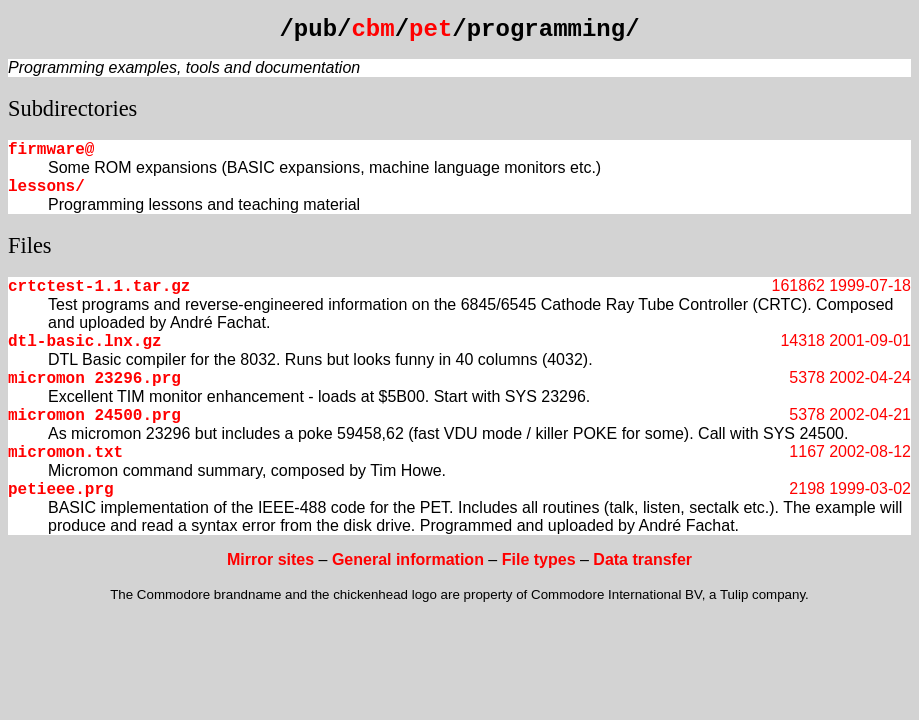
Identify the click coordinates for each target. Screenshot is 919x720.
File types (539, 559)
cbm (372, 29)
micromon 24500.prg (94, 416)
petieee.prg (61, 490)
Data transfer (642, 559)
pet (430, 29)
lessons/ (46, 187)
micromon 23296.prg (94, 379)
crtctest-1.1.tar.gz (99, 287)
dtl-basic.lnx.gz (85, 342)
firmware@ (51, 150)
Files (30, 245)
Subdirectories (72, 108)
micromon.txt (65, 453)
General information (408, 559)
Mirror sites (270, 559)
